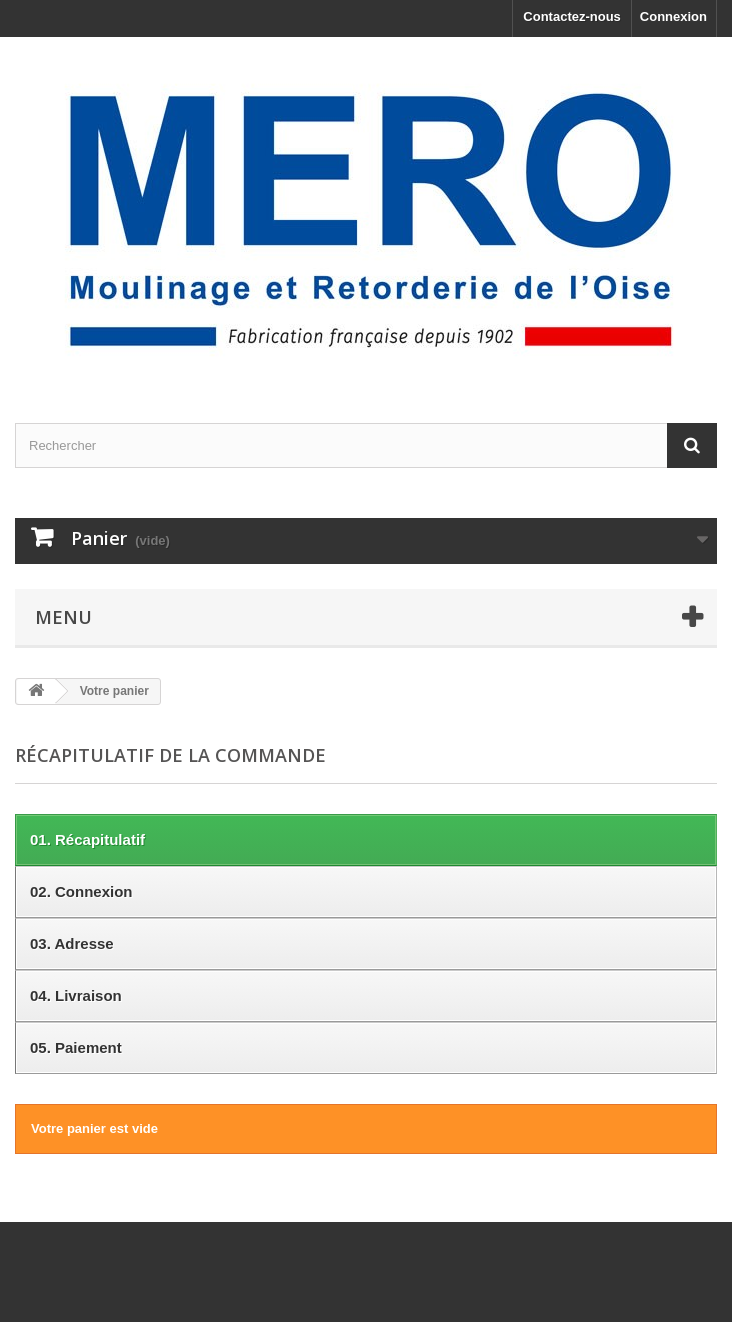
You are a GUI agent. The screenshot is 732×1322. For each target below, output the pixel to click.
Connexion (673, 16)
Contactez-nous (572, 16)
